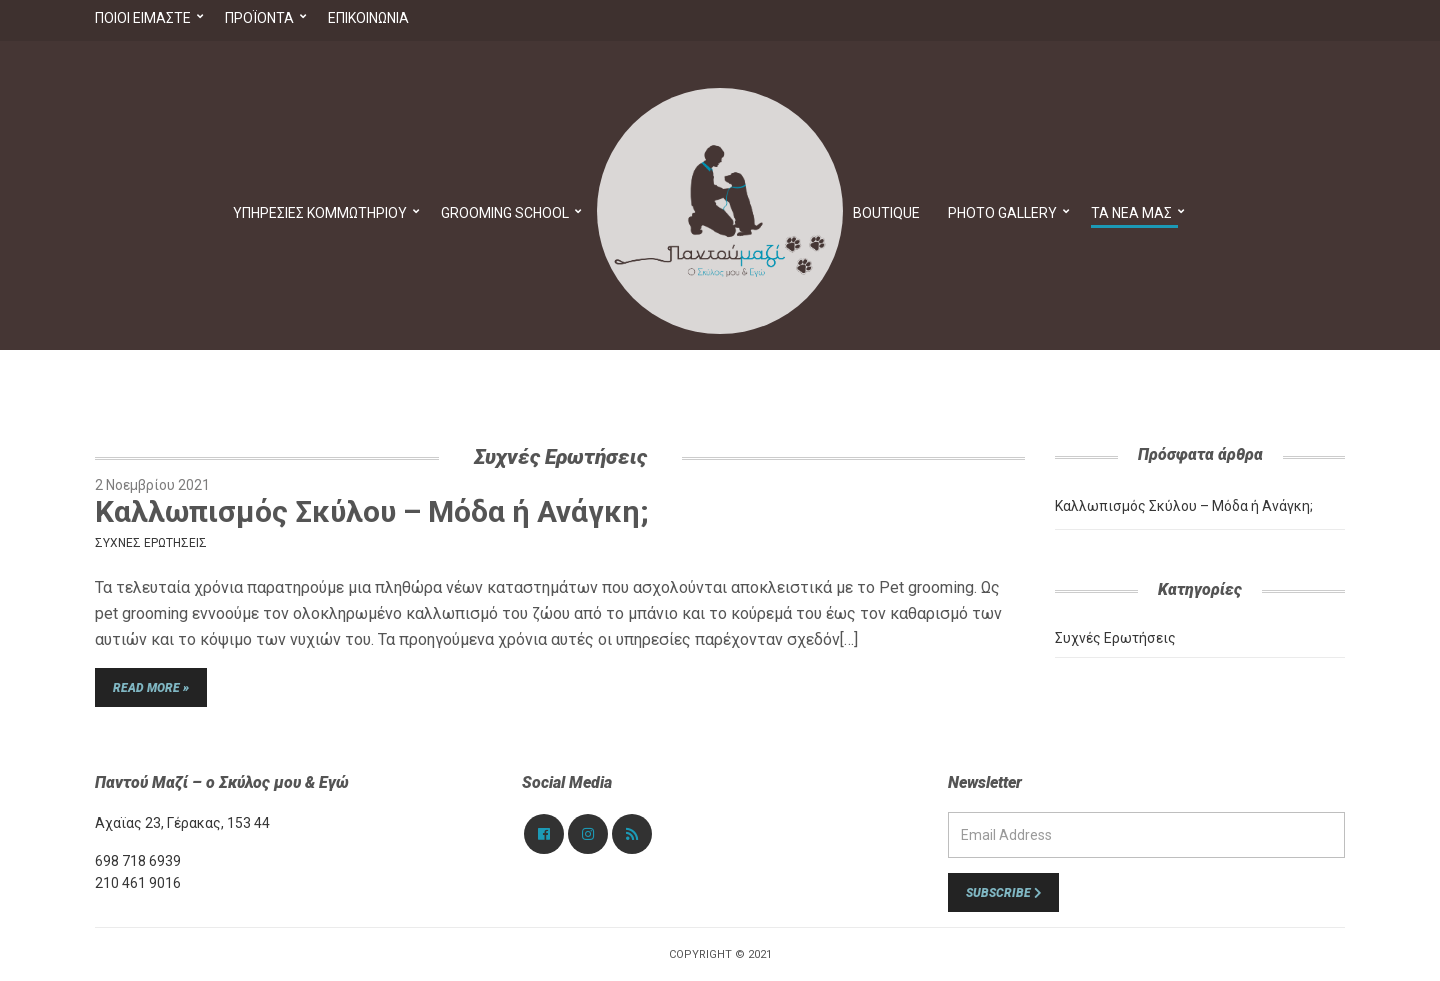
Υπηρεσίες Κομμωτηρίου (320, 213)
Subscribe (1003, 893)
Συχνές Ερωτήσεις (151, 543)
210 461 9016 (138, 883)
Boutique (886, 213)
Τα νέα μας (1131, 213)
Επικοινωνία (368, 18)
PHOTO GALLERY (1002, 213)
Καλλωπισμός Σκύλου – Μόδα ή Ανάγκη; (372, 511)
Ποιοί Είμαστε (143, 18)
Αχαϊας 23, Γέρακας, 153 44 (182, 823)
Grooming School (505, 213)
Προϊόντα (259, 18)
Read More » (151, 688)
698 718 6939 (138, 861)
